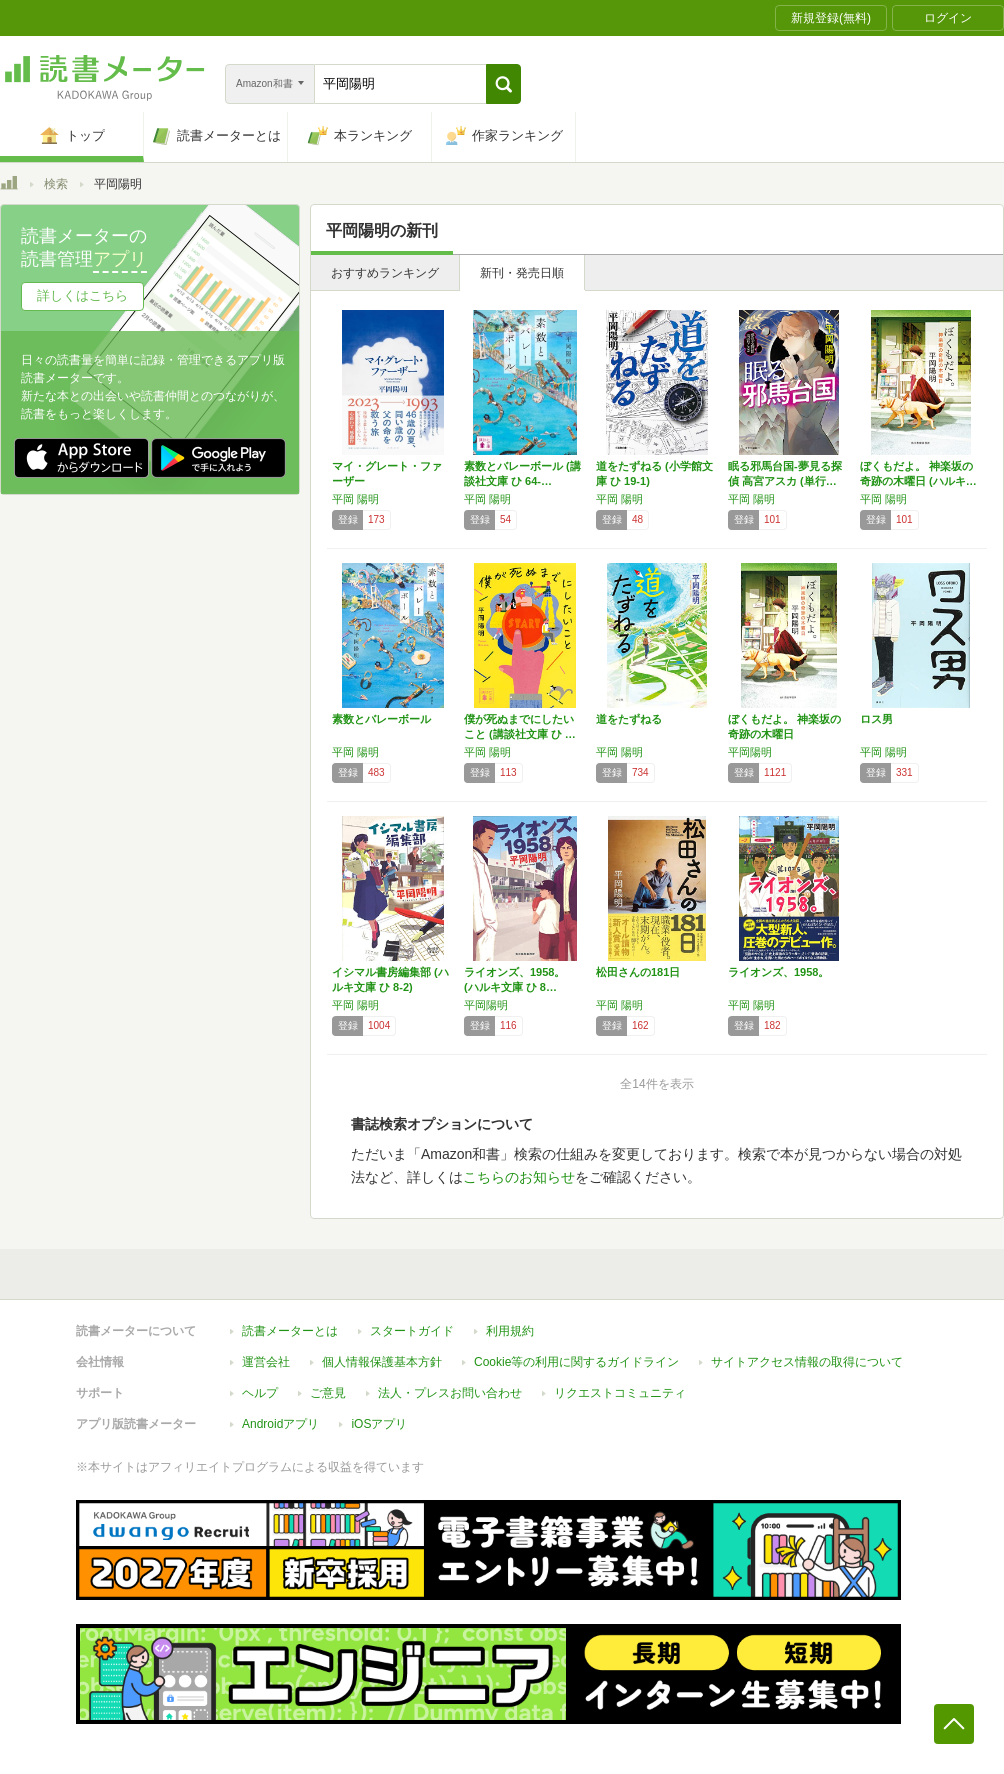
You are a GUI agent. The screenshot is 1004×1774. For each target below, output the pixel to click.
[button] (503, 84)
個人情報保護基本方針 (382, 1362)
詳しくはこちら (82, 295)
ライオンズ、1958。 (778, 972)
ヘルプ (260, 1393)
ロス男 (876, 719)
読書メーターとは (290, 1331)
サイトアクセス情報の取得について (807, 1362)
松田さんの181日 (638, 972)
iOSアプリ (379, 1424)
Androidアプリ (280, 1424)
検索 (56, 184)
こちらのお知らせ (519, 1177)
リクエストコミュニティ (620, 1393)
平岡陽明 (750, 752)
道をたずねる (629, 719)
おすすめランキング (385, 273)
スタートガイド (412, 1331)
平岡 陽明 (355, 499)
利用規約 (510, 1331)
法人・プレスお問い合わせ (450, 1393)
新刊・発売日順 (522, 273)
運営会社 (266, 1362)
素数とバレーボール (381, 719)
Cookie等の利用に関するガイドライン (576, 1362)
